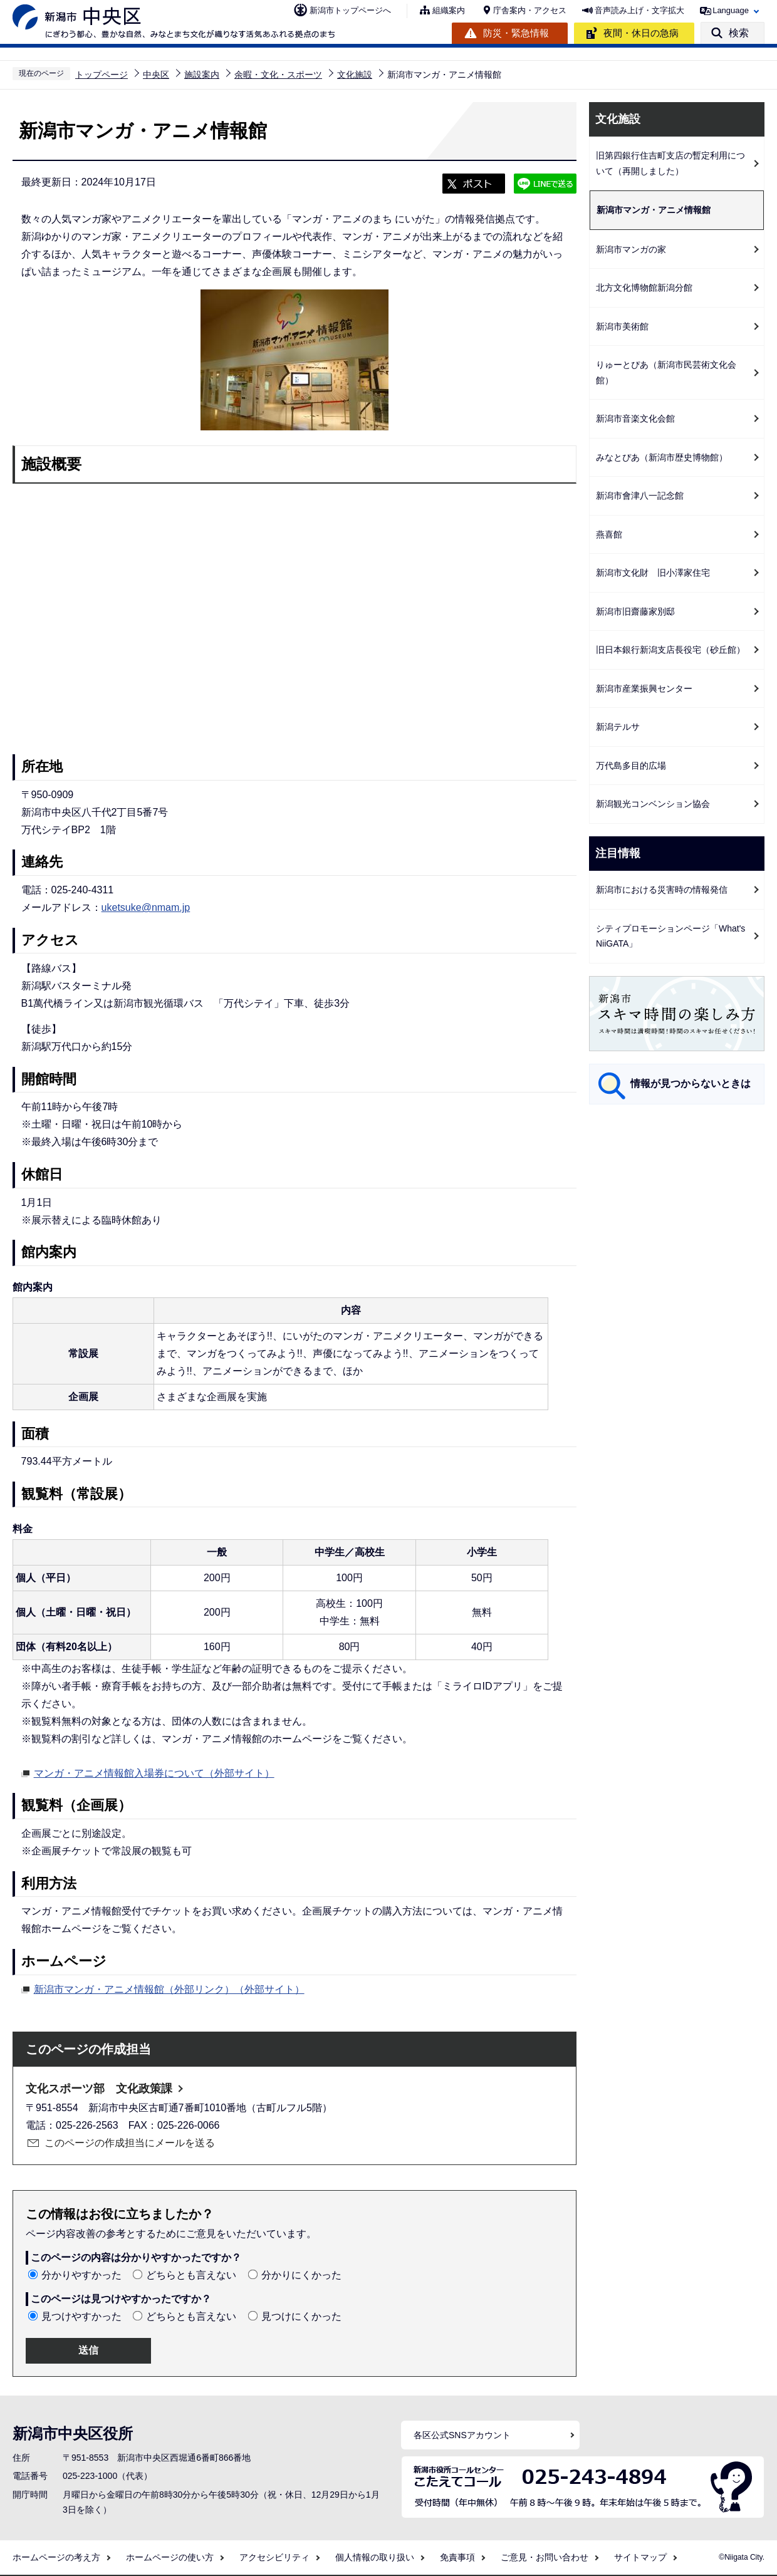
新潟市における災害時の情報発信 (661, 890)
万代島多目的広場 (631, 766)
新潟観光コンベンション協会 (653, 804)
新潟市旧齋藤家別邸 (635, 611)
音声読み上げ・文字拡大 (639, 10)
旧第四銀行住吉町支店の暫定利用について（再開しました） (670, 163)
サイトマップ (640, 2557)
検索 (739, 33)
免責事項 (457, 2557)
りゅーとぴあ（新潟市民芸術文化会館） (666, 372)
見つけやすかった (81, 2316)
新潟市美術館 (622, 326)
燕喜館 (609, 534)
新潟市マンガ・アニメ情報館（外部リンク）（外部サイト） (169, 1988)
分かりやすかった (81, 2275)
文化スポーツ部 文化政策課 (99, 2088)
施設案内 (201, 75)
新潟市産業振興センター (644, 688)
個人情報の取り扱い (374, 2557)
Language (730, 10)
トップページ (101, 75)
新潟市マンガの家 (631, 249)
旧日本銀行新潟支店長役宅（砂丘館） (670, 650)
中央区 (156, 75)
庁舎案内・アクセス (529, 10)
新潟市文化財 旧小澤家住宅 (653, 573)
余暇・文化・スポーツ (278, 75)
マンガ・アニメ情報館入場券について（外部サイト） (154, 1772)
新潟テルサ (618, 727)
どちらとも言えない (191, 2275)
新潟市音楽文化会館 (635, 418)
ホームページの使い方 (170, 2557)
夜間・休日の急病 (641, 33)
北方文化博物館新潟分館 (644, 288)
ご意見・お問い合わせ (544, 2557)
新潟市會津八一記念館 (640, 496)
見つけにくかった (301, 2316)
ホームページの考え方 (56, 2557)
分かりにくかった (301, 2275)
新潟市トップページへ (350, 10)
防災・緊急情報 (516, 33)
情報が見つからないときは (690, 1083)
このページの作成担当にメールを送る (129, 2142)
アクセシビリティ (274, 2557)
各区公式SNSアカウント (462, 2435)
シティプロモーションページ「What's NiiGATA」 (670, 936)
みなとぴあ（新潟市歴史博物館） (661, 457)
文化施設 (354, 75)
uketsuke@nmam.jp (146, 907)
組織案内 (448, 10)
